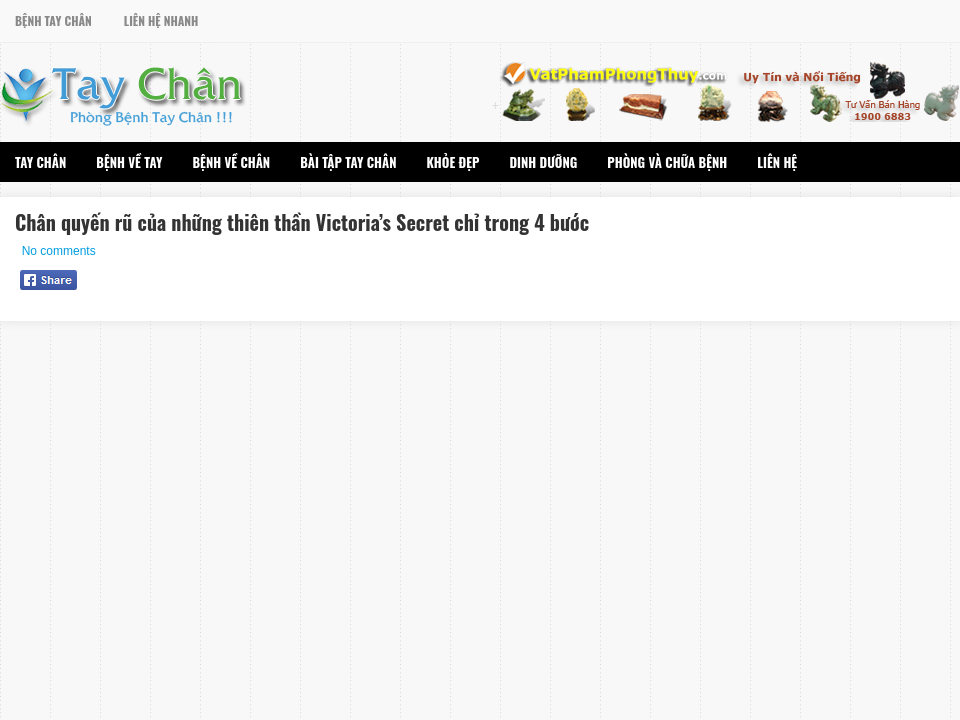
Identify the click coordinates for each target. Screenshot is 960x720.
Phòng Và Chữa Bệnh (667, 162)
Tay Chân (40, 162)
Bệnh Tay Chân (53, 20)
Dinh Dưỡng (543, 162)
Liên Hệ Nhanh (161, 20)
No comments (59, 251)
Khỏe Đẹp (453, 162)
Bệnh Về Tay (129, 162)
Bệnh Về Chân (231, 162)
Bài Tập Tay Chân (348, 162)
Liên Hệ (777, 162)
